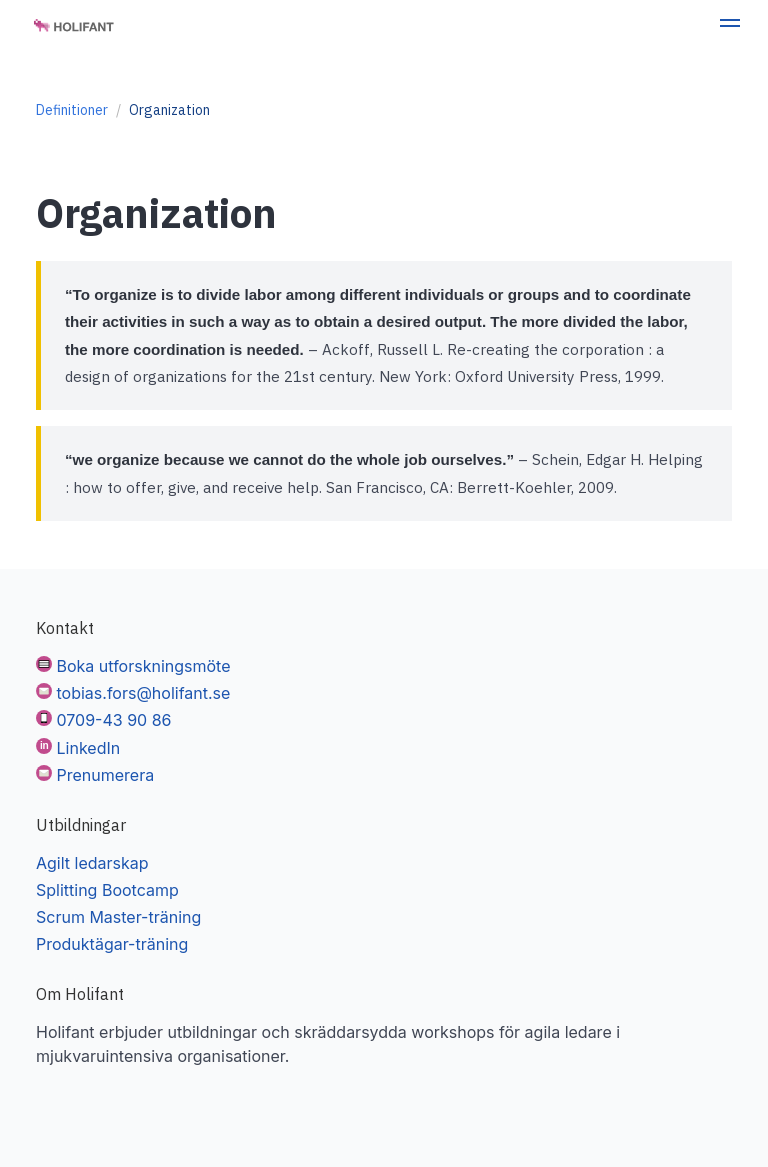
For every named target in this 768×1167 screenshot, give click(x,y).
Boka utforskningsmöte (144, 666)
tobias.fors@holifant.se (144, 693)
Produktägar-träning (112, 944)
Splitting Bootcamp (107, 890)
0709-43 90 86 (114, 720)
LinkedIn (89, 748)
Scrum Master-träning (118, 917)
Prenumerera (106, 775)
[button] (730, 26)
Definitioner (72, 110)
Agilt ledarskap (92, 863)
